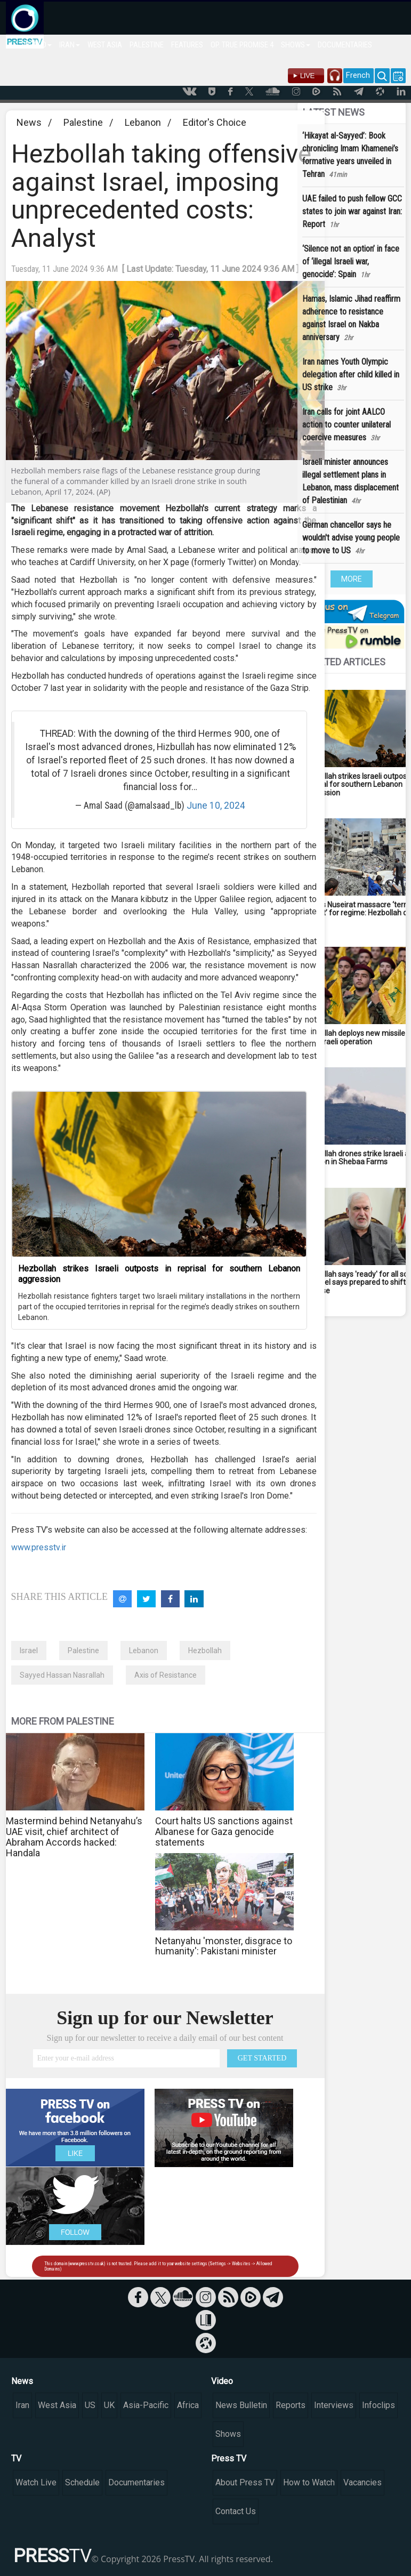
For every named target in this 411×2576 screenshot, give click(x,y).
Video (222, 2381)
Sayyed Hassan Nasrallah (62, 1675)
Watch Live (36, 2482)
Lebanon (143, 122)
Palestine (83, 122)
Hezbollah (205, 1650)
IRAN (69, 45)
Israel (29, 1650)
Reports (290, 2405)
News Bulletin (241, 2405)
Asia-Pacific (145, 2405)
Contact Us (235, 2511)
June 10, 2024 (216, 805)
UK (109, 2405)
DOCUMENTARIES (345, 45)
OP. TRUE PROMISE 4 (242, 45)
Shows (228, 2434)
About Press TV (245, 2482)
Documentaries (136, 2482)
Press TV (228, 2458)
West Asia (57, 2405)
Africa (188, 2405)
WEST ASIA (104, 45)
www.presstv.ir (38, 1547)
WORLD (37, 45)
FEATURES (187, 45)
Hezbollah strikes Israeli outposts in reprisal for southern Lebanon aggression (159, 1273)
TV (16, 2458)
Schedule (82, 2482)
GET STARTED (262, 2058)
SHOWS (295, 45)
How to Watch (309, 2482)
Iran (22, 2405)
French (358, 75)
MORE (351, 579)
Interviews (333, 2405)
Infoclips (378, 2405)
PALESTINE (147, 45)
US (90, 2405)
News (29, 122)
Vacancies (362, 2482)
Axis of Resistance (165, 1675)
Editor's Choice (214, 122)
